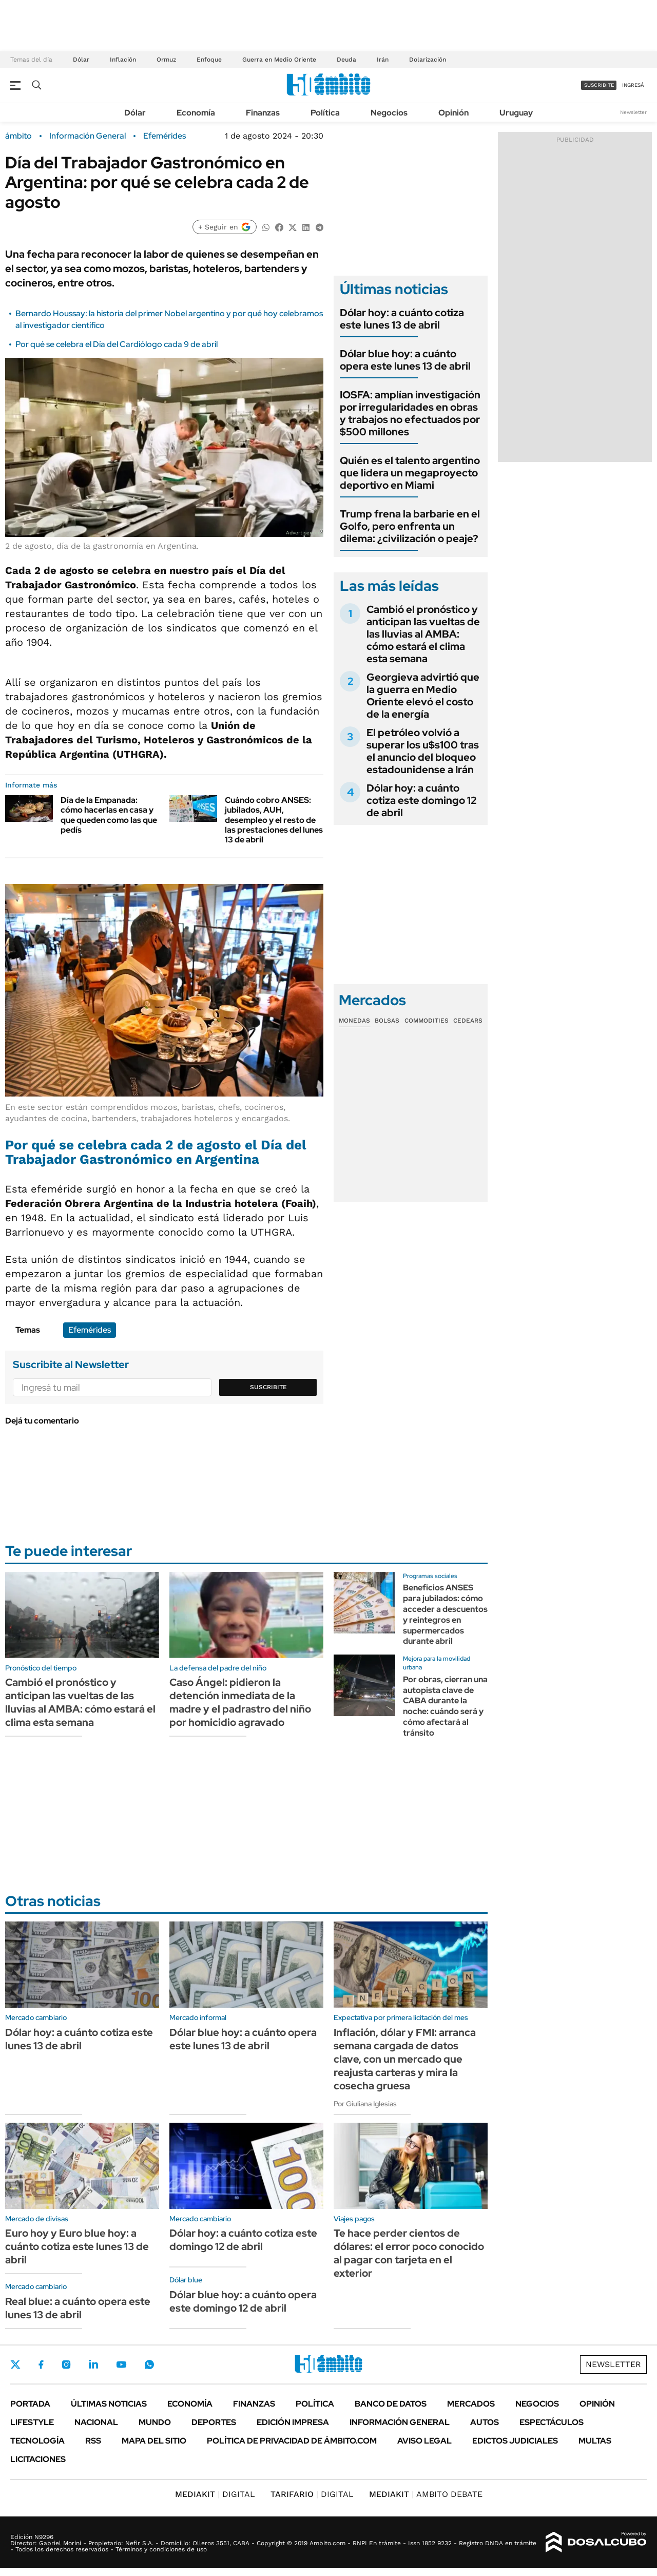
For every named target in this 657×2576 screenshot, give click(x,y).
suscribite (599, 85)
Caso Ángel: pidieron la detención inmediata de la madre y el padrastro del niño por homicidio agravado (240, 1702)
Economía (196, 112)
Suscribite (268, 1387)
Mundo (155, 2422)
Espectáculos (551, 2422)
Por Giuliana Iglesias (365, 2103)
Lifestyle (32, 2422)
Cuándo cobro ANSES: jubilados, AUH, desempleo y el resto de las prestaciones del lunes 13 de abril (274, 820)
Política (325, 112)
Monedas (354, 1020)
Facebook (41, 2364)
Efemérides (164, 136)
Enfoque (209, 59)
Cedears (467, 1020)
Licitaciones (38, 2459)
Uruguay (516, 112)
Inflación (123, 59)
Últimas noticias (109, 2403)
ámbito (18, 136)
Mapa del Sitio (154, 2440)
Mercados (471, 2403)
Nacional (96, 2422)
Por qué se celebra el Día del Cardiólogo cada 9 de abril (116, 344)
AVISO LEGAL (424, 2440)
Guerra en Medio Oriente (279, 59)
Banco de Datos (391, 2403)
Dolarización (427, 59)
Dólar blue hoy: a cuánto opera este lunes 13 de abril (405, 360)
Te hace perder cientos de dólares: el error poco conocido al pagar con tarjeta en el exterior (409, 2253)
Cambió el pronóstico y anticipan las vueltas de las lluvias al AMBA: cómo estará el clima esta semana (423, 634)
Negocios (389, 112)
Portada (30, 2403)
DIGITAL (215, 2494)
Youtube (121, 2365)
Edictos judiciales (515, 2440)
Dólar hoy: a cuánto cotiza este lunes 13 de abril (402, 319)
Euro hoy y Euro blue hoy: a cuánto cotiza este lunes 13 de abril (77, 2246)
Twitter (15, 2364)
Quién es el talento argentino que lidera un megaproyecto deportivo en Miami (410, 473)
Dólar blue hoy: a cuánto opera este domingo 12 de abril (243, 2301)
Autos (484, 2422)
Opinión (453, 112)
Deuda (346, 59)
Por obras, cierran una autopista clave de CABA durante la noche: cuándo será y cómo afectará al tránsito (445, 1706)
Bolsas (387, 1020)
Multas (594, 2440)
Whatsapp (149, 2364)
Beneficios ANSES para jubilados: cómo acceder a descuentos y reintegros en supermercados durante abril (445, 1614)
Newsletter (633, 112)
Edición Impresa (293, 2422)
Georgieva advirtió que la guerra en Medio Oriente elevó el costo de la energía (422, 695)
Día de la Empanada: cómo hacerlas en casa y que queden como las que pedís (109, 815)
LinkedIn (93, 2364)
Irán (383, 59)
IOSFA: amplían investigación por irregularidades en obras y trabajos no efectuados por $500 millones (410, 413)
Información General (87, 136)
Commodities (426, 1020)
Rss (93, 2440)
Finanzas (263, 112)
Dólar (81, 59)
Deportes (213, 2422)
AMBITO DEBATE (425, 2494)
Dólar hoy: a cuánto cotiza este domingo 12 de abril (421, 800)
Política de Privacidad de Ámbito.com (292, 2440)
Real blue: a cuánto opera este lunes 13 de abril (77, 2308)
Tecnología (37, 2440)
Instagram (66, 2364)
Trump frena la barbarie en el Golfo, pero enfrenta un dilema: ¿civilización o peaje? (410, 526)
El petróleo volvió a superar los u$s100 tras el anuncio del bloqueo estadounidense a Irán (422, 751)
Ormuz (166, 59)
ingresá (633, 85)
